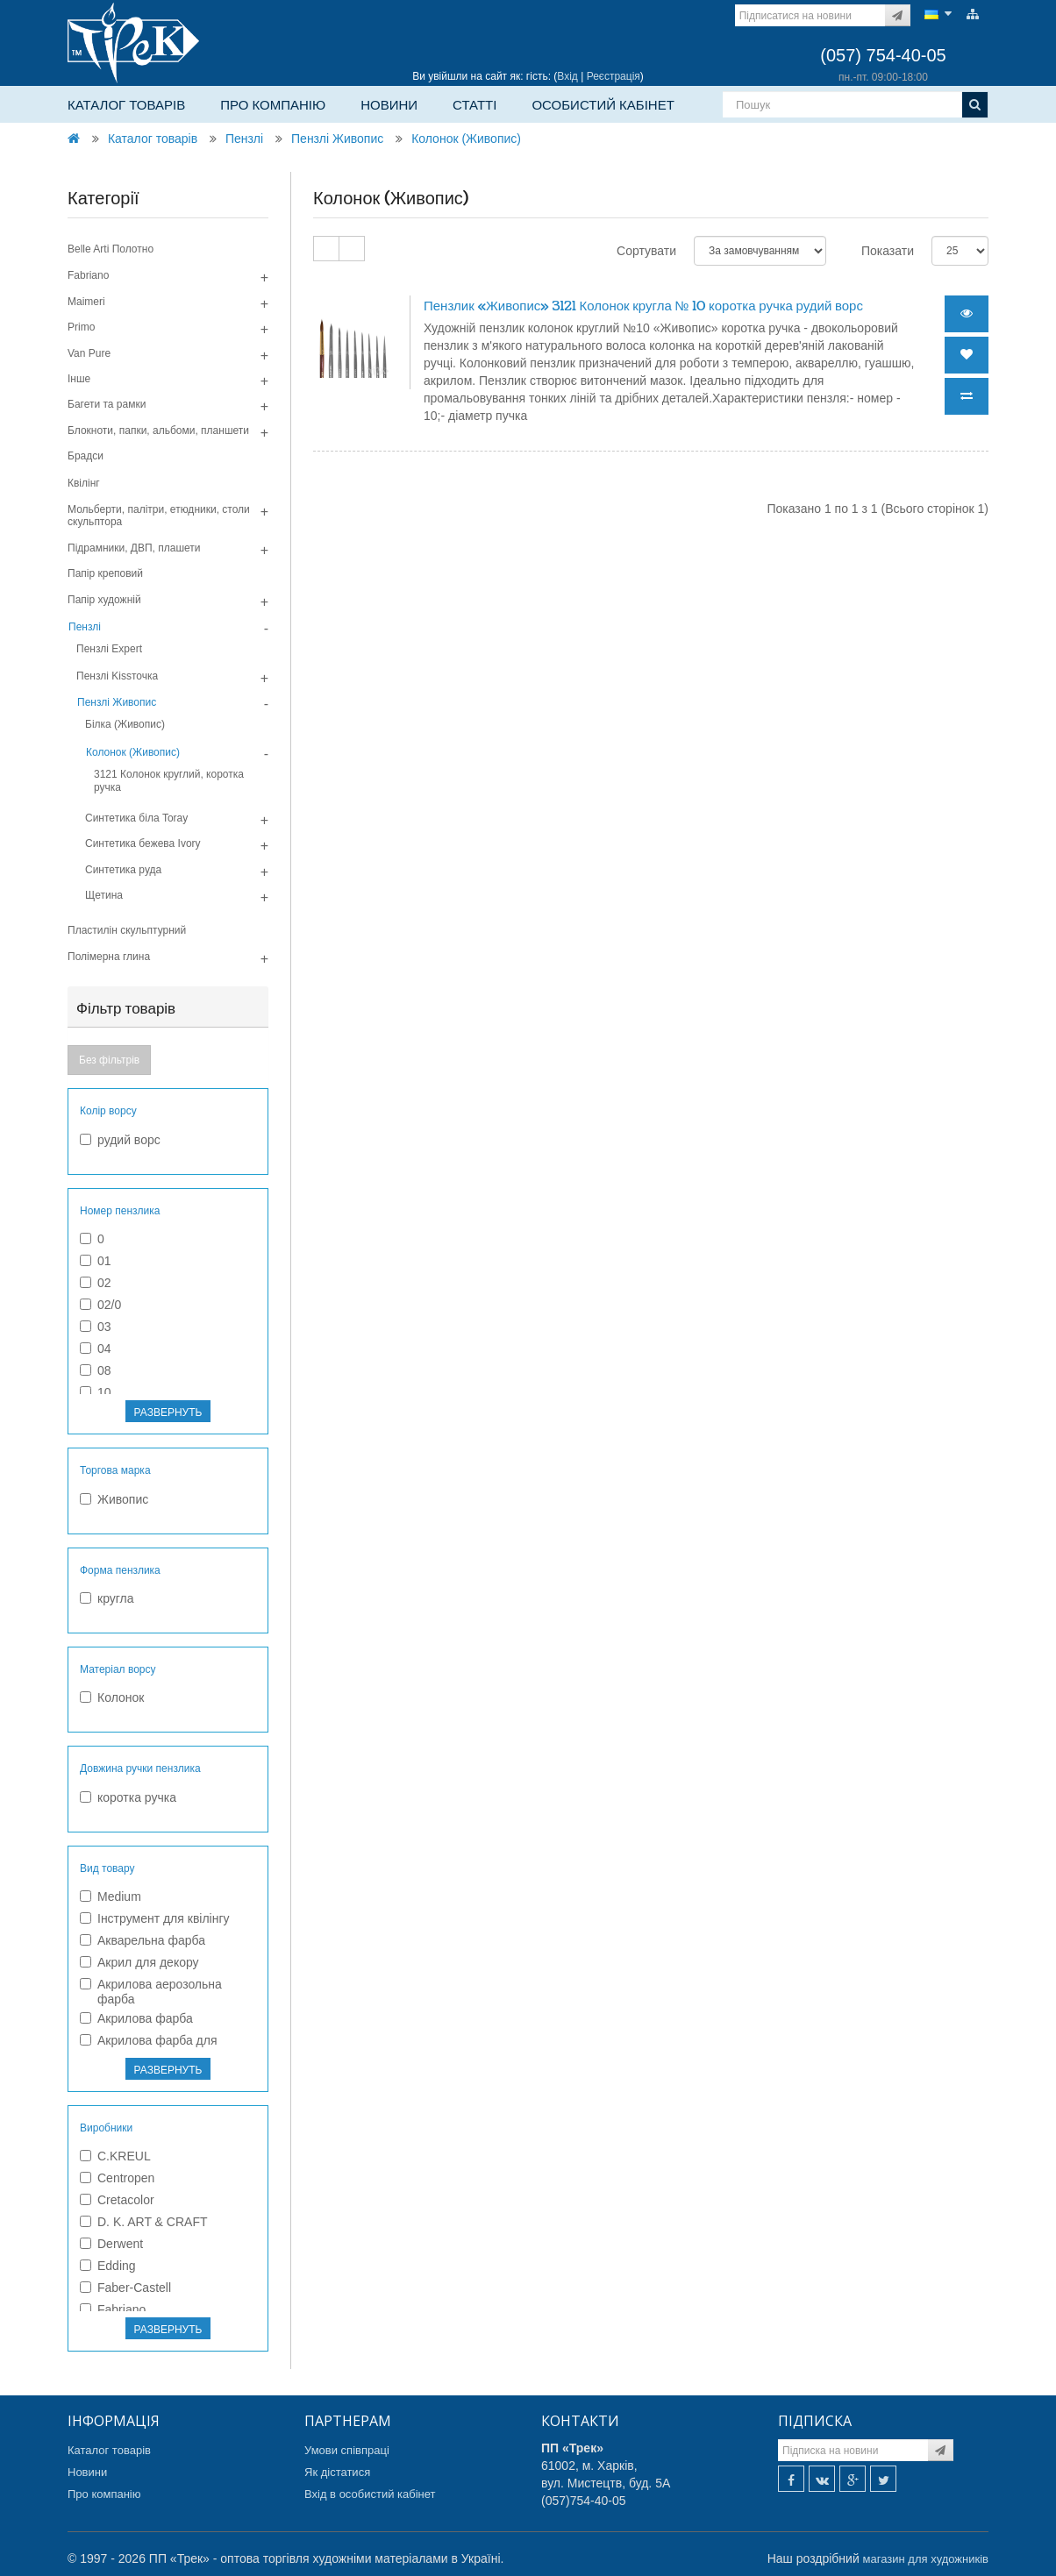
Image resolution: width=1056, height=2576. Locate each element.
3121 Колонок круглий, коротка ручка (169, 780)
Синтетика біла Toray (136, 818)
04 (95, 1348)
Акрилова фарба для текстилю (149, 2047)
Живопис (114, 1499)
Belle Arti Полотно (110, 249)
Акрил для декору (139, 1962)
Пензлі (244, 139)
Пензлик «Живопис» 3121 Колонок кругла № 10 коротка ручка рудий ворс (643, 306)
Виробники (106, 2128)
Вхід (567, 76)
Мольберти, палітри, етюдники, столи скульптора (159, 515)
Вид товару (107, 1868)
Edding (108, 2266)
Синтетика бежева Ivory (143, 843)
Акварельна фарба (142, 1940)
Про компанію (272, 104)
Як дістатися (337, 2472)
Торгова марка (115, 1470)
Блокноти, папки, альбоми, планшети (158, 430)
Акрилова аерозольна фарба (151, 1991)
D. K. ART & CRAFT (144, 2222)
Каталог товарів (126, 104)
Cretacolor (117, 2200)
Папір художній (104, 600)
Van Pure (89, 353)
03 (95, 1327)
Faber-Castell (125, 2288)
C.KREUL (115, 2156)
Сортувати (646, 251)
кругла (107, 1598)
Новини (388, 104)
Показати (887, 251)
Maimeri (86, 301)
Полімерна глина (109, 956)
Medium (110, 1896)
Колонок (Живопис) (466, 139)
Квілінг (84, 483)
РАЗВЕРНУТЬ (168, 1412)
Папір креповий (105, 573)
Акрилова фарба (136, 2018)
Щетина (104, 895)
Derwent (111, 2244)
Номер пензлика (120, 1211)
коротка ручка (128, 1797)
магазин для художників (925, 2558)
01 (95, 1261)
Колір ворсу (108, 1111)
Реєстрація (613, 76)
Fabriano (88, 275)
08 (95, 1370)
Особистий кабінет (603, 104)
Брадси (85, 456)
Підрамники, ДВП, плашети (134, 548)
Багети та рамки (107, 404)
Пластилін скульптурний (127, 930)
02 (95, 1283)
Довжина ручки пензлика (140, 1768)
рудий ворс (120, 1140)
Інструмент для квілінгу (155, 1918)
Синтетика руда (123, 870)
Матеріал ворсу (118, 1669)
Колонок (112, 1697)
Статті (474, 104)
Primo (81, 327)
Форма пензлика (120, 1570)
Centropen (117, 2178)
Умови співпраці (346, 2450)
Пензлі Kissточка (117, 676)
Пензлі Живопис (337, 139)
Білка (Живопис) (125, 724)
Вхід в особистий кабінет (370, 2494)
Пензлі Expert (109, 649)
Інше (79, 379)
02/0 (100, 1305)
